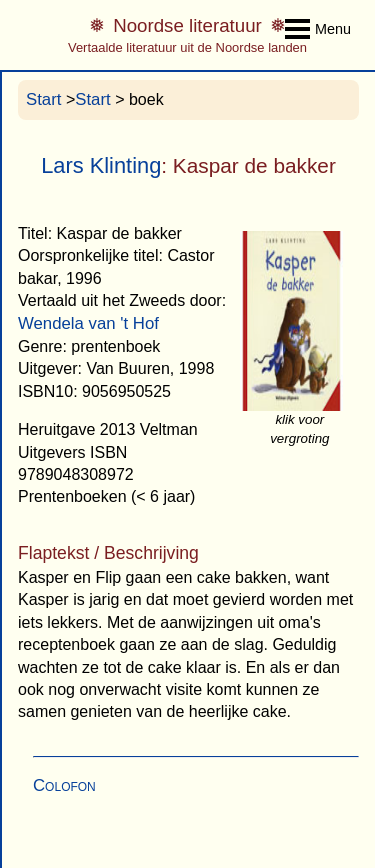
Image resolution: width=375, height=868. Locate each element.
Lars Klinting (101, 165)
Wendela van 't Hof (88, 323)
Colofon (64, 785)
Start (43, 99)
